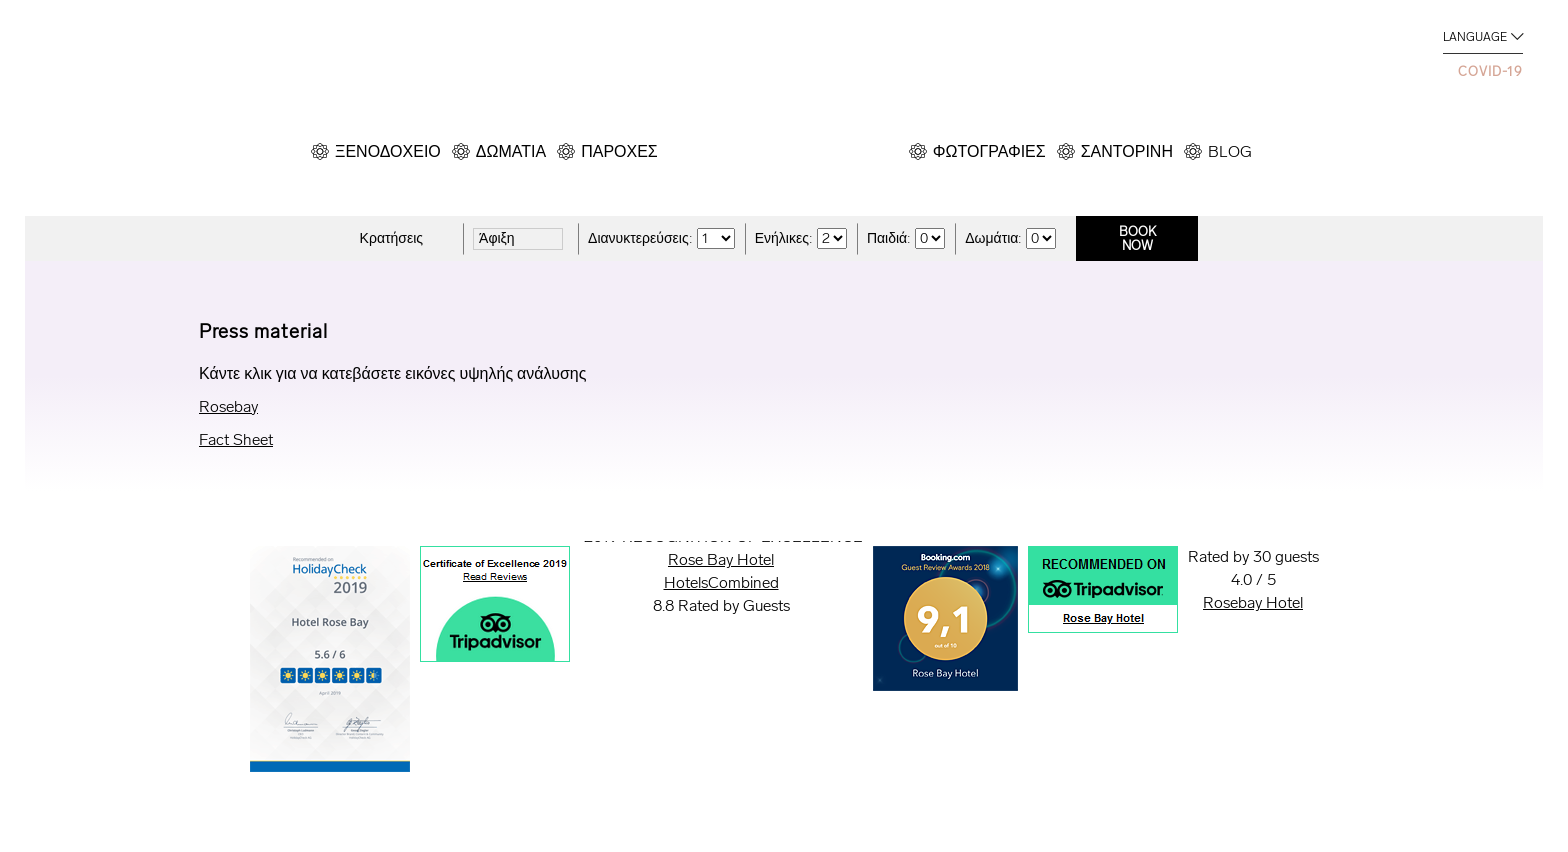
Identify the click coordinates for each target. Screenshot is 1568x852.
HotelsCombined (721, 582)
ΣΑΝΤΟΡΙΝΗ (1127, 151)
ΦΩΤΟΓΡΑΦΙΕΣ (989, 151)
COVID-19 (1490, 71)
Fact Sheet (236, 439)
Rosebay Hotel (1253, 602)
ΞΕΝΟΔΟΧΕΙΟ (388, 151)
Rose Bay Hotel (721, 559)
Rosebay (228, 406)
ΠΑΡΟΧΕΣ (619, 151)
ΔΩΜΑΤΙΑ (511, 151)
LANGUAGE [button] (1475, 37)
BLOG (1230, 151)
